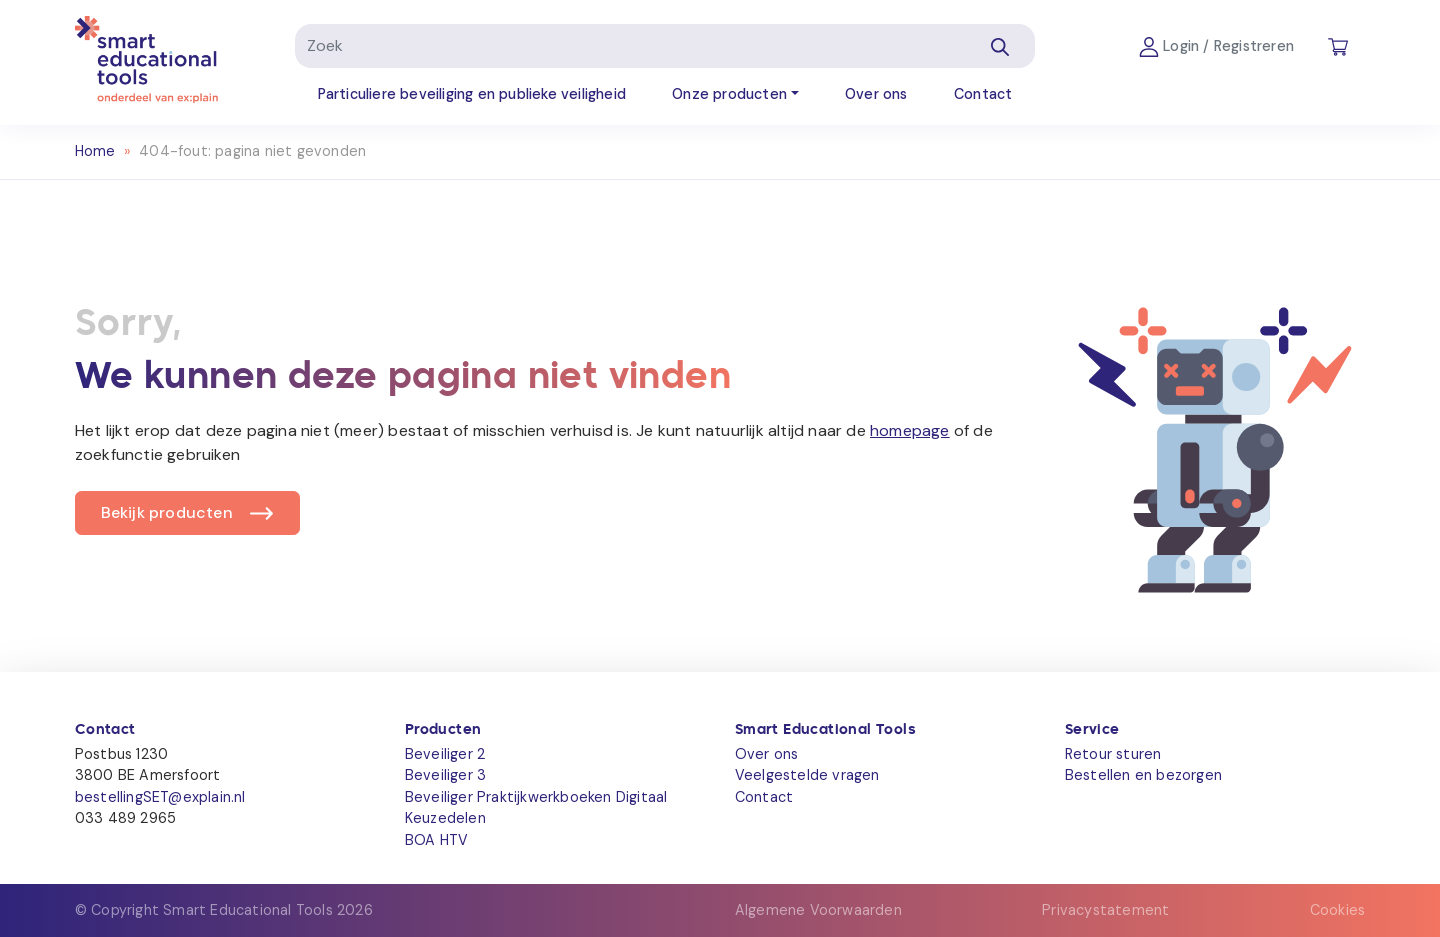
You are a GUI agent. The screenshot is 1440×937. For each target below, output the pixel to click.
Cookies (1337, 910)
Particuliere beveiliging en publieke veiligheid (472, 94)
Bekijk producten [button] (167, 512)
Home (95, 151)
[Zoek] (630, 46)
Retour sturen (1113, 754)
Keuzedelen (445, 818)
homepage (910, 430)
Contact (983, 94)
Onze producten (729, 94)
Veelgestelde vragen (807, 775)
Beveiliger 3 (445, 775)
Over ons (876, 94)
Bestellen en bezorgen (1143, 775)
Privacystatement (1105, 910)
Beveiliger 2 (445, 754)
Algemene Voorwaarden (818, 910)
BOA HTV (436, 840)
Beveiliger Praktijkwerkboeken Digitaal (536, 797)
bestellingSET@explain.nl (160, 797)
